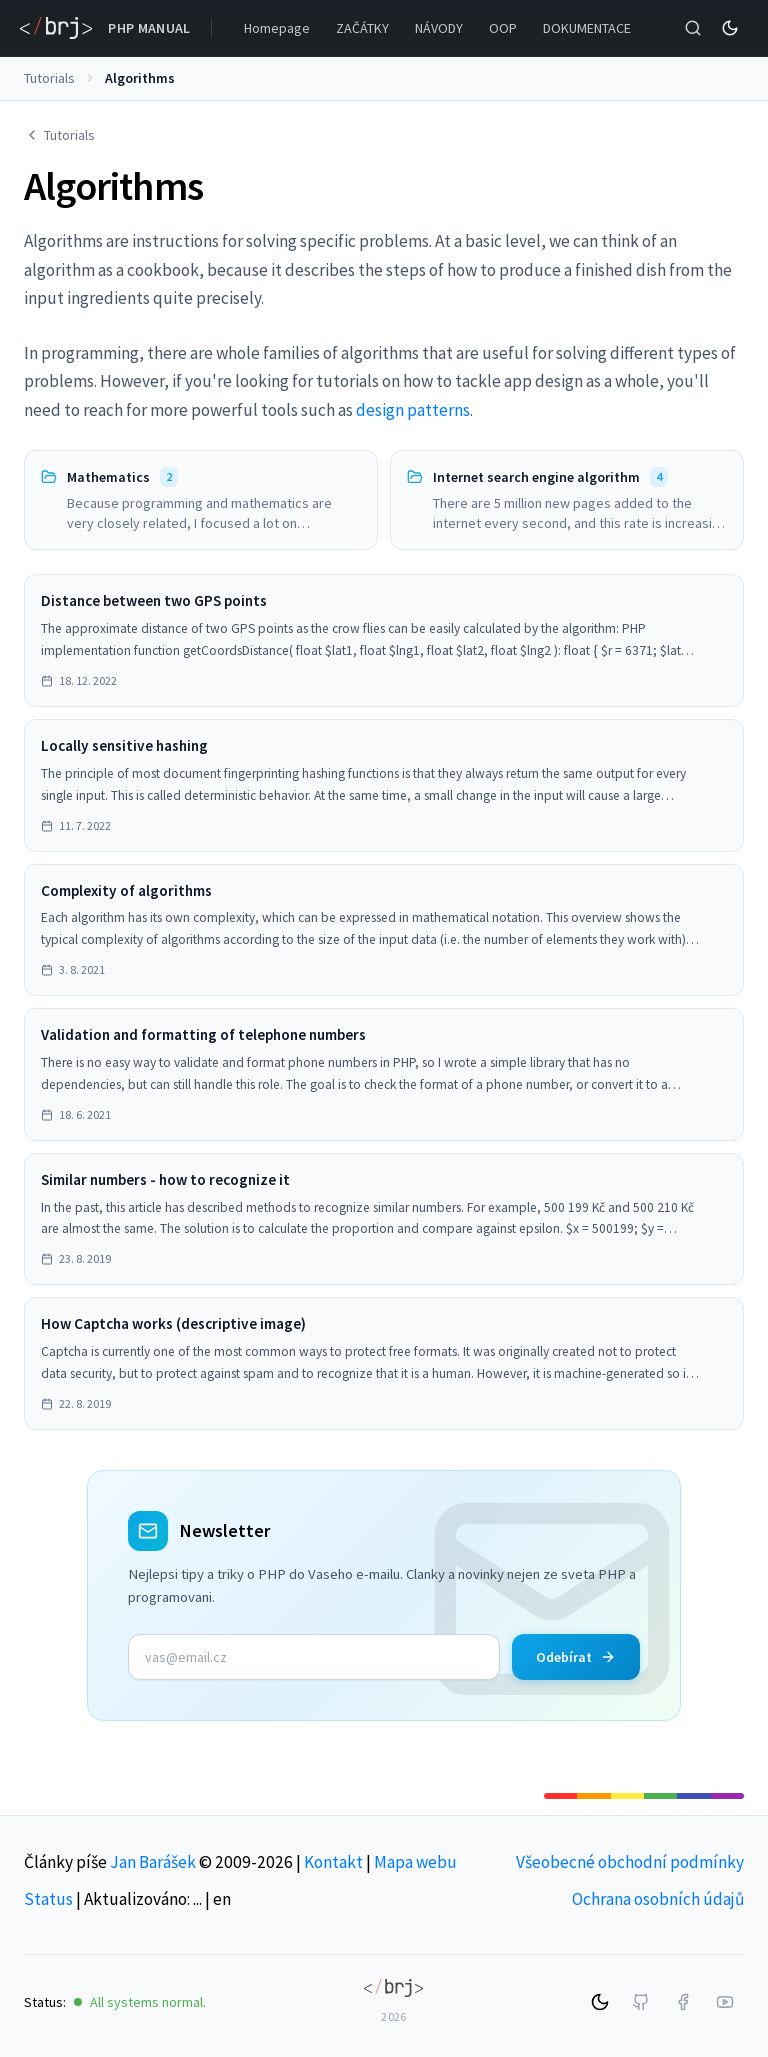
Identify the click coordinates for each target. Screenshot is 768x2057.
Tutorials (49, 78)
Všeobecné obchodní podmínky (630, 1862)
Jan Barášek (153, 1862)
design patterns (413, 410)
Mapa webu (415, 1862)
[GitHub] (641, 2002)
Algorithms (140, 78)
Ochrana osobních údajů (658, 1899)
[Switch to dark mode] (730, 28)
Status (48, 1899)
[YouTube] (725, 2002)
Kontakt (333, 1862)
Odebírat (576, 1657)
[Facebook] (683, 2002)
